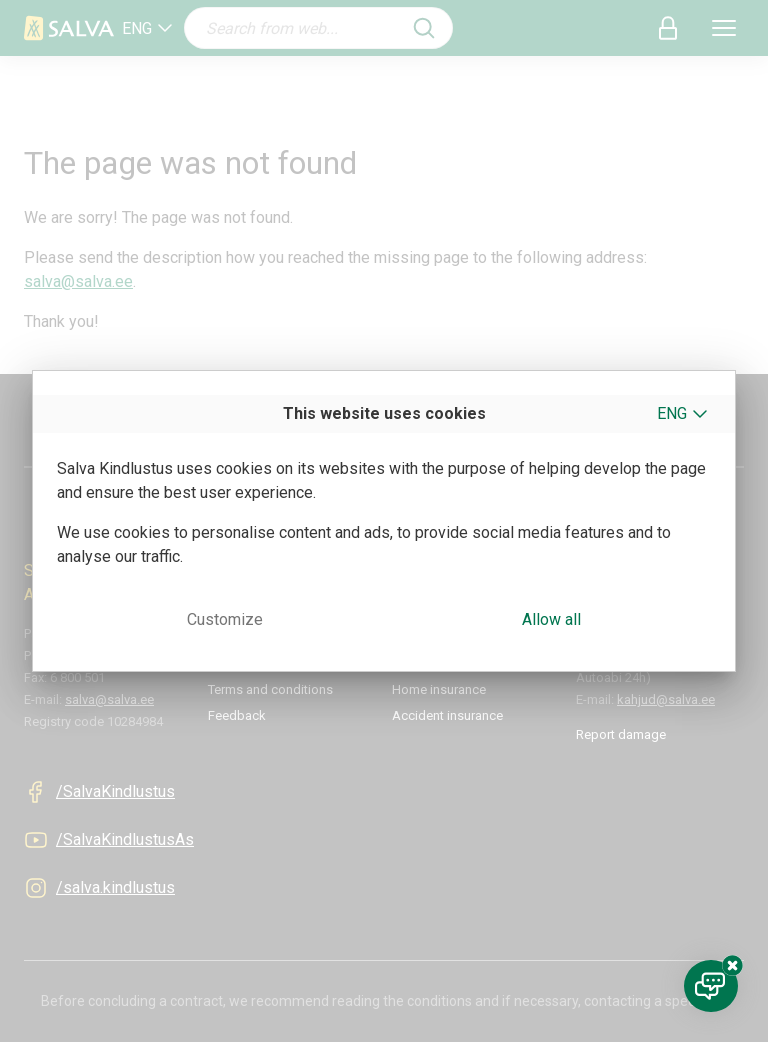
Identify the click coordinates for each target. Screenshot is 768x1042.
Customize (225, 619)
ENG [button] (672, 413)
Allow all (551, 619)
